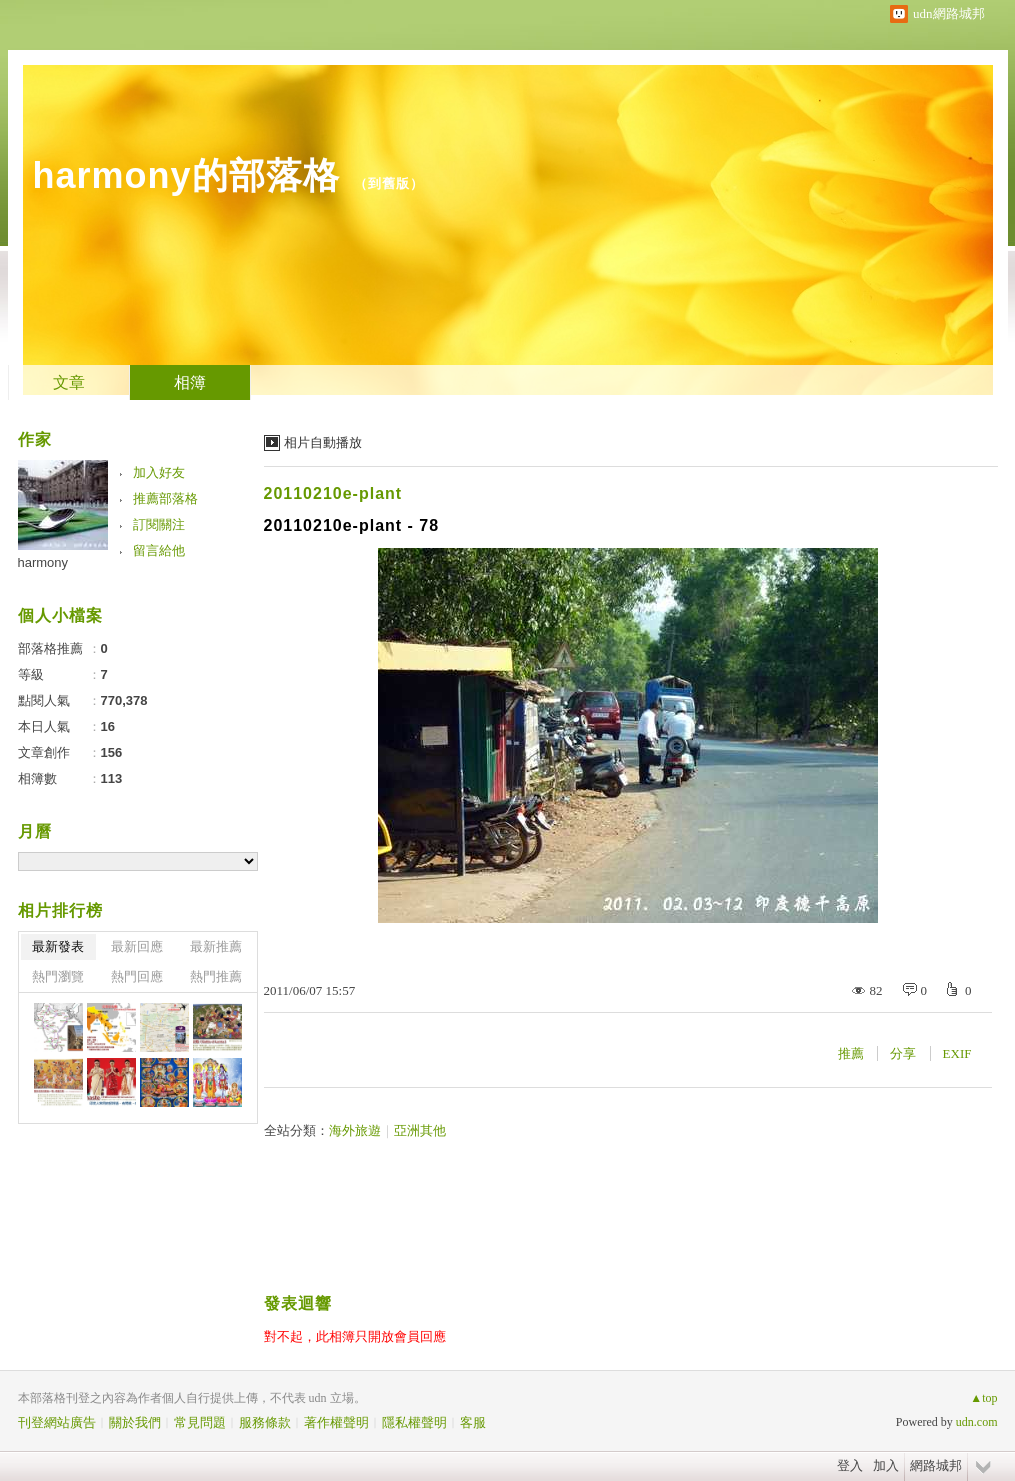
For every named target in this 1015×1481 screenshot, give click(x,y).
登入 (850, 1465)
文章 (69, 382)
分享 (903, 1053)
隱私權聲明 (414, 1422)
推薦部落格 (165, 498)
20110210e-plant (333, 493)
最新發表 (58, 946)
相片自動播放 (323, 442)
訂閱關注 (159, 524)
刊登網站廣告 (57, 1422)
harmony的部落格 (186, 175)
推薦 (851, 1053)
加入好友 (159, 472)
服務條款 (265, 1422)
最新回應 (137, 946)
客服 (473, 1422)
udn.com (977, 1422)
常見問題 (200, 1422)
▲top (983, 1398)
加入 (886, 1465)
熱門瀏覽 (58, 976)
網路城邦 (936, 1465)
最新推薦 (216, 946)
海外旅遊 (355, 1130)
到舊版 (389, 183)
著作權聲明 (336, 1422)
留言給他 (159, 550)
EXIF (957, 1053)
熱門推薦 (216, 976)
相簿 (190, 382)
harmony (43, 562)
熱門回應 (137, 976)
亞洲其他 (420, 1130)
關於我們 (135, 1422)
